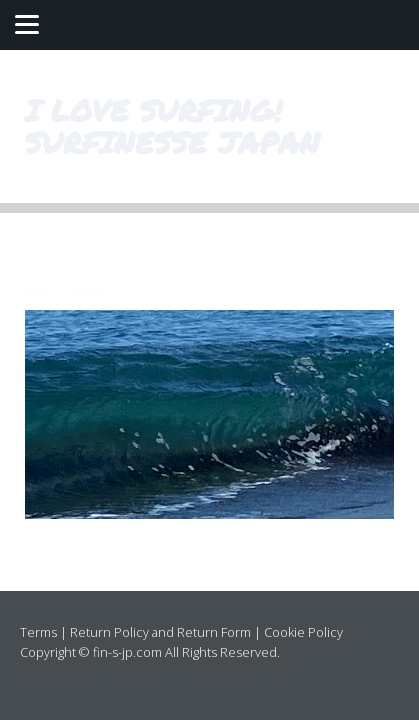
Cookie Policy (303, 632)
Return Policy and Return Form (160, 632)
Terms (38, 632)
